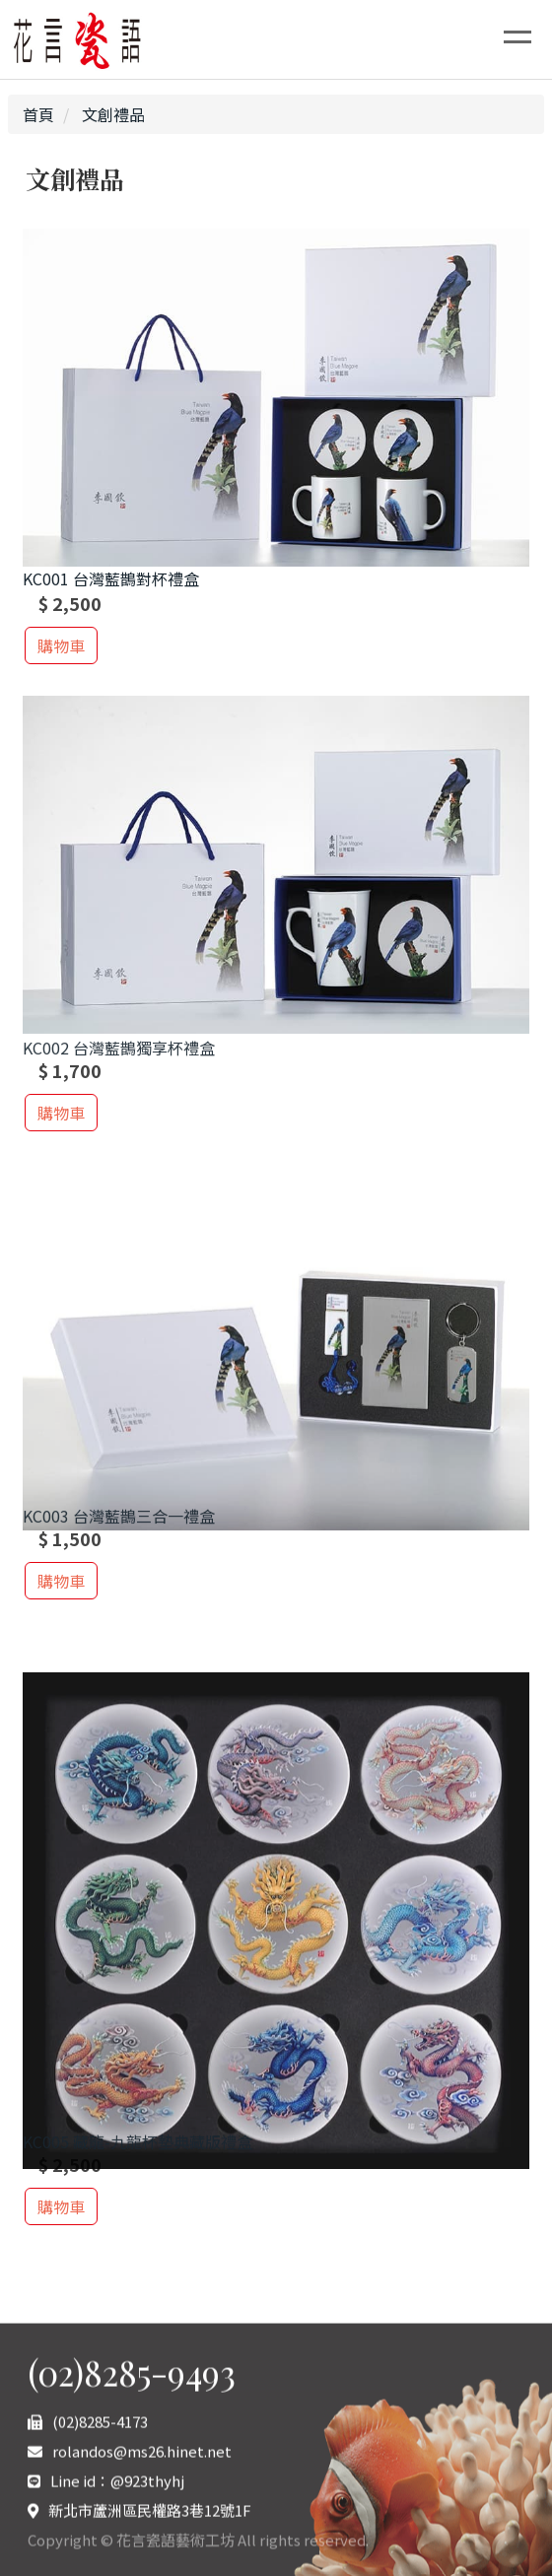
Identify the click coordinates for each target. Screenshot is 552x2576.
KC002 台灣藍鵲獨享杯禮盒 (119, 1057)
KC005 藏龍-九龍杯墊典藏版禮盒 (137, 2151)
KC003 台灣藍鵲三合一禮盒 (119, 1525)
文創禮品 (111, 114)
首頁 (38, 114)
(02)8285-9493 (132, 2492)
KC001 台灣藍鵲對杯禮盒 (111, 580)
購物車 (61, 645)
